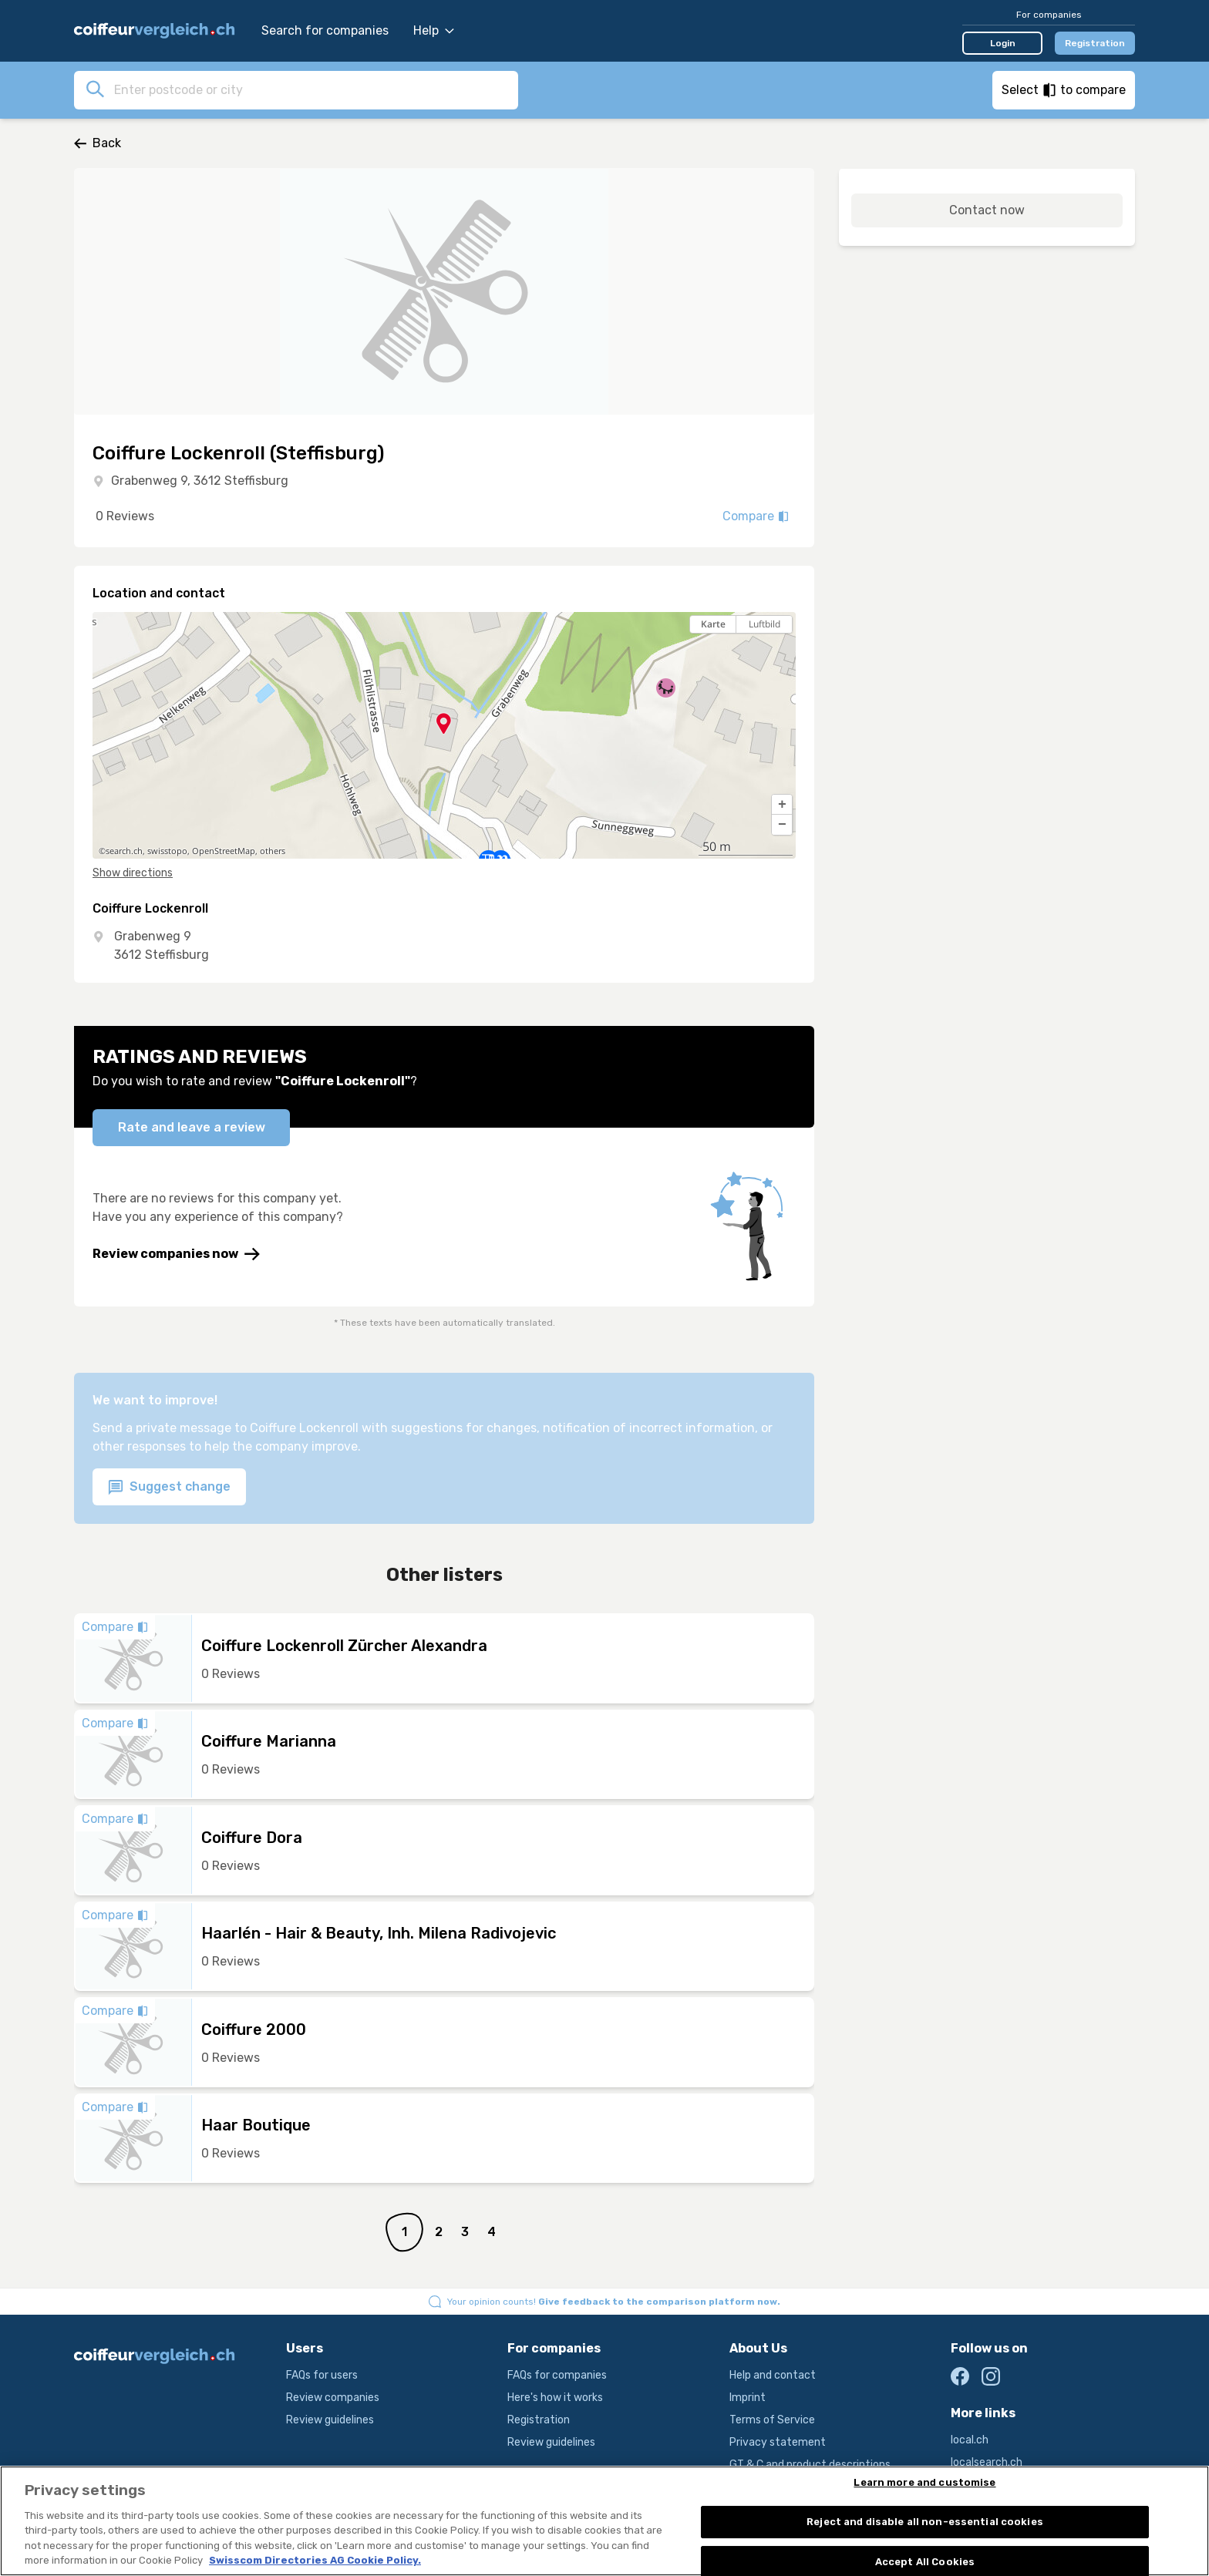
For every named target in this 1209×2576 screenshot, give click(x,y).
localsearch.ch (986, 2462)
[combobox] (311, 89)
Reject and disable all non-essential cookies (925, 2522)
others (272, 851)
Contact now (987, 210)
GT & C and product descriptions (810, 2464)
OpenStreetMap (223, 851)
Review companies (332, 2397)
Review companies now (176, 1254)
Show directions (133, 872)
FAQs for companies (557, 2375)
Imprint (747, 2397)
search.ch (124, 851)
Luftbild (764, 624)
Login (1002, 43)
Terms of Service (772, 2419)
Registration (1095, 43)
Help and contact (772, 2375)
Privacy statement (777, 2442)
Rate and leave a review (191, 1127)
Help (433, 30)
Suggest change (169, 1487)
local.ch (969, 2440)
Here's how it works (555, 2397)
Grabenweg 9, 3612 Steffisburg (199, 480)
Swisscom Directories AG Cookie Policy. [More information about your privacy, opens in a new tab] (315, 2561)
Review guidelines (330, 2419)
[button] (782, 805)
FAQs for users (322, 2375)
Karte (713, 624)
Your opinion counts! (613, 2301)
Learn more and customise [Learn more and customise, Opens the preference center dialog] (924, 2483)
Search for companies (325, 30)
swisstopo (167, 851)
